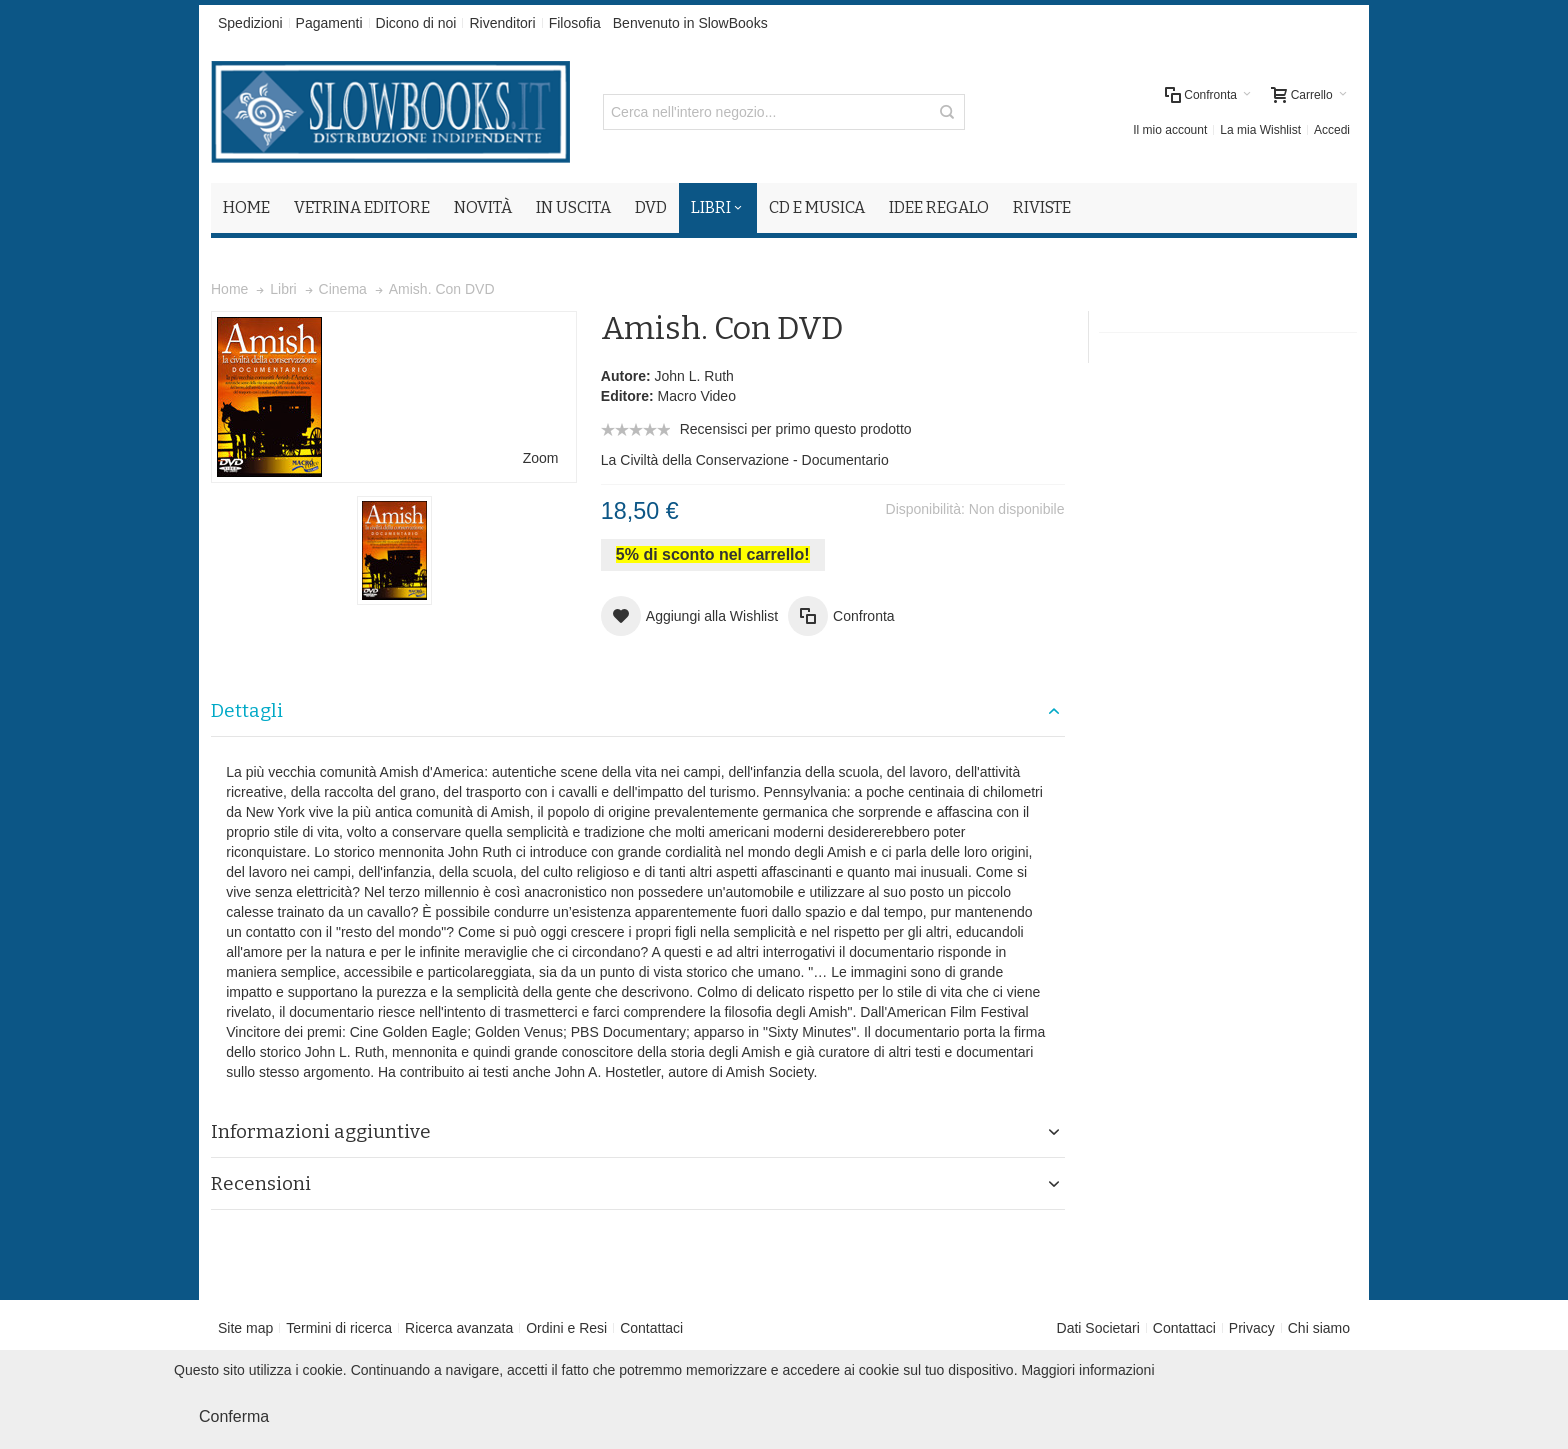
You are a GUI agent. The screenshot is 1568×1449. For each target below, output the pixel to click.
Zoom (541, 458)
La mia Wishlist (1260, 130)
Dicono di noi (416, 23)
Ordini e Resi (566, 1328)
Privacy (1252, 1328)
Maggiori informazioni (1087, 1370)
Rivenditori (502, 23)
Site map (245, 1328)
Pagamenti (329, 23)
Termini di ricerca (339, 1328)
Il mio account (1170, 130)
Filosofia (575, 23)
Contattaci (651, 1328)
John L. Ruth (693, 376)
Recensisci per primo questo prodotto (796, 429)
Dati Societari (1098, 1328)
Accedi (1332, 130)
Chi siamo (1319, 1328)
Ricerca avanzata (459, 1328)
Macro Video (697, 396)
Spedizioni (250, 23)
